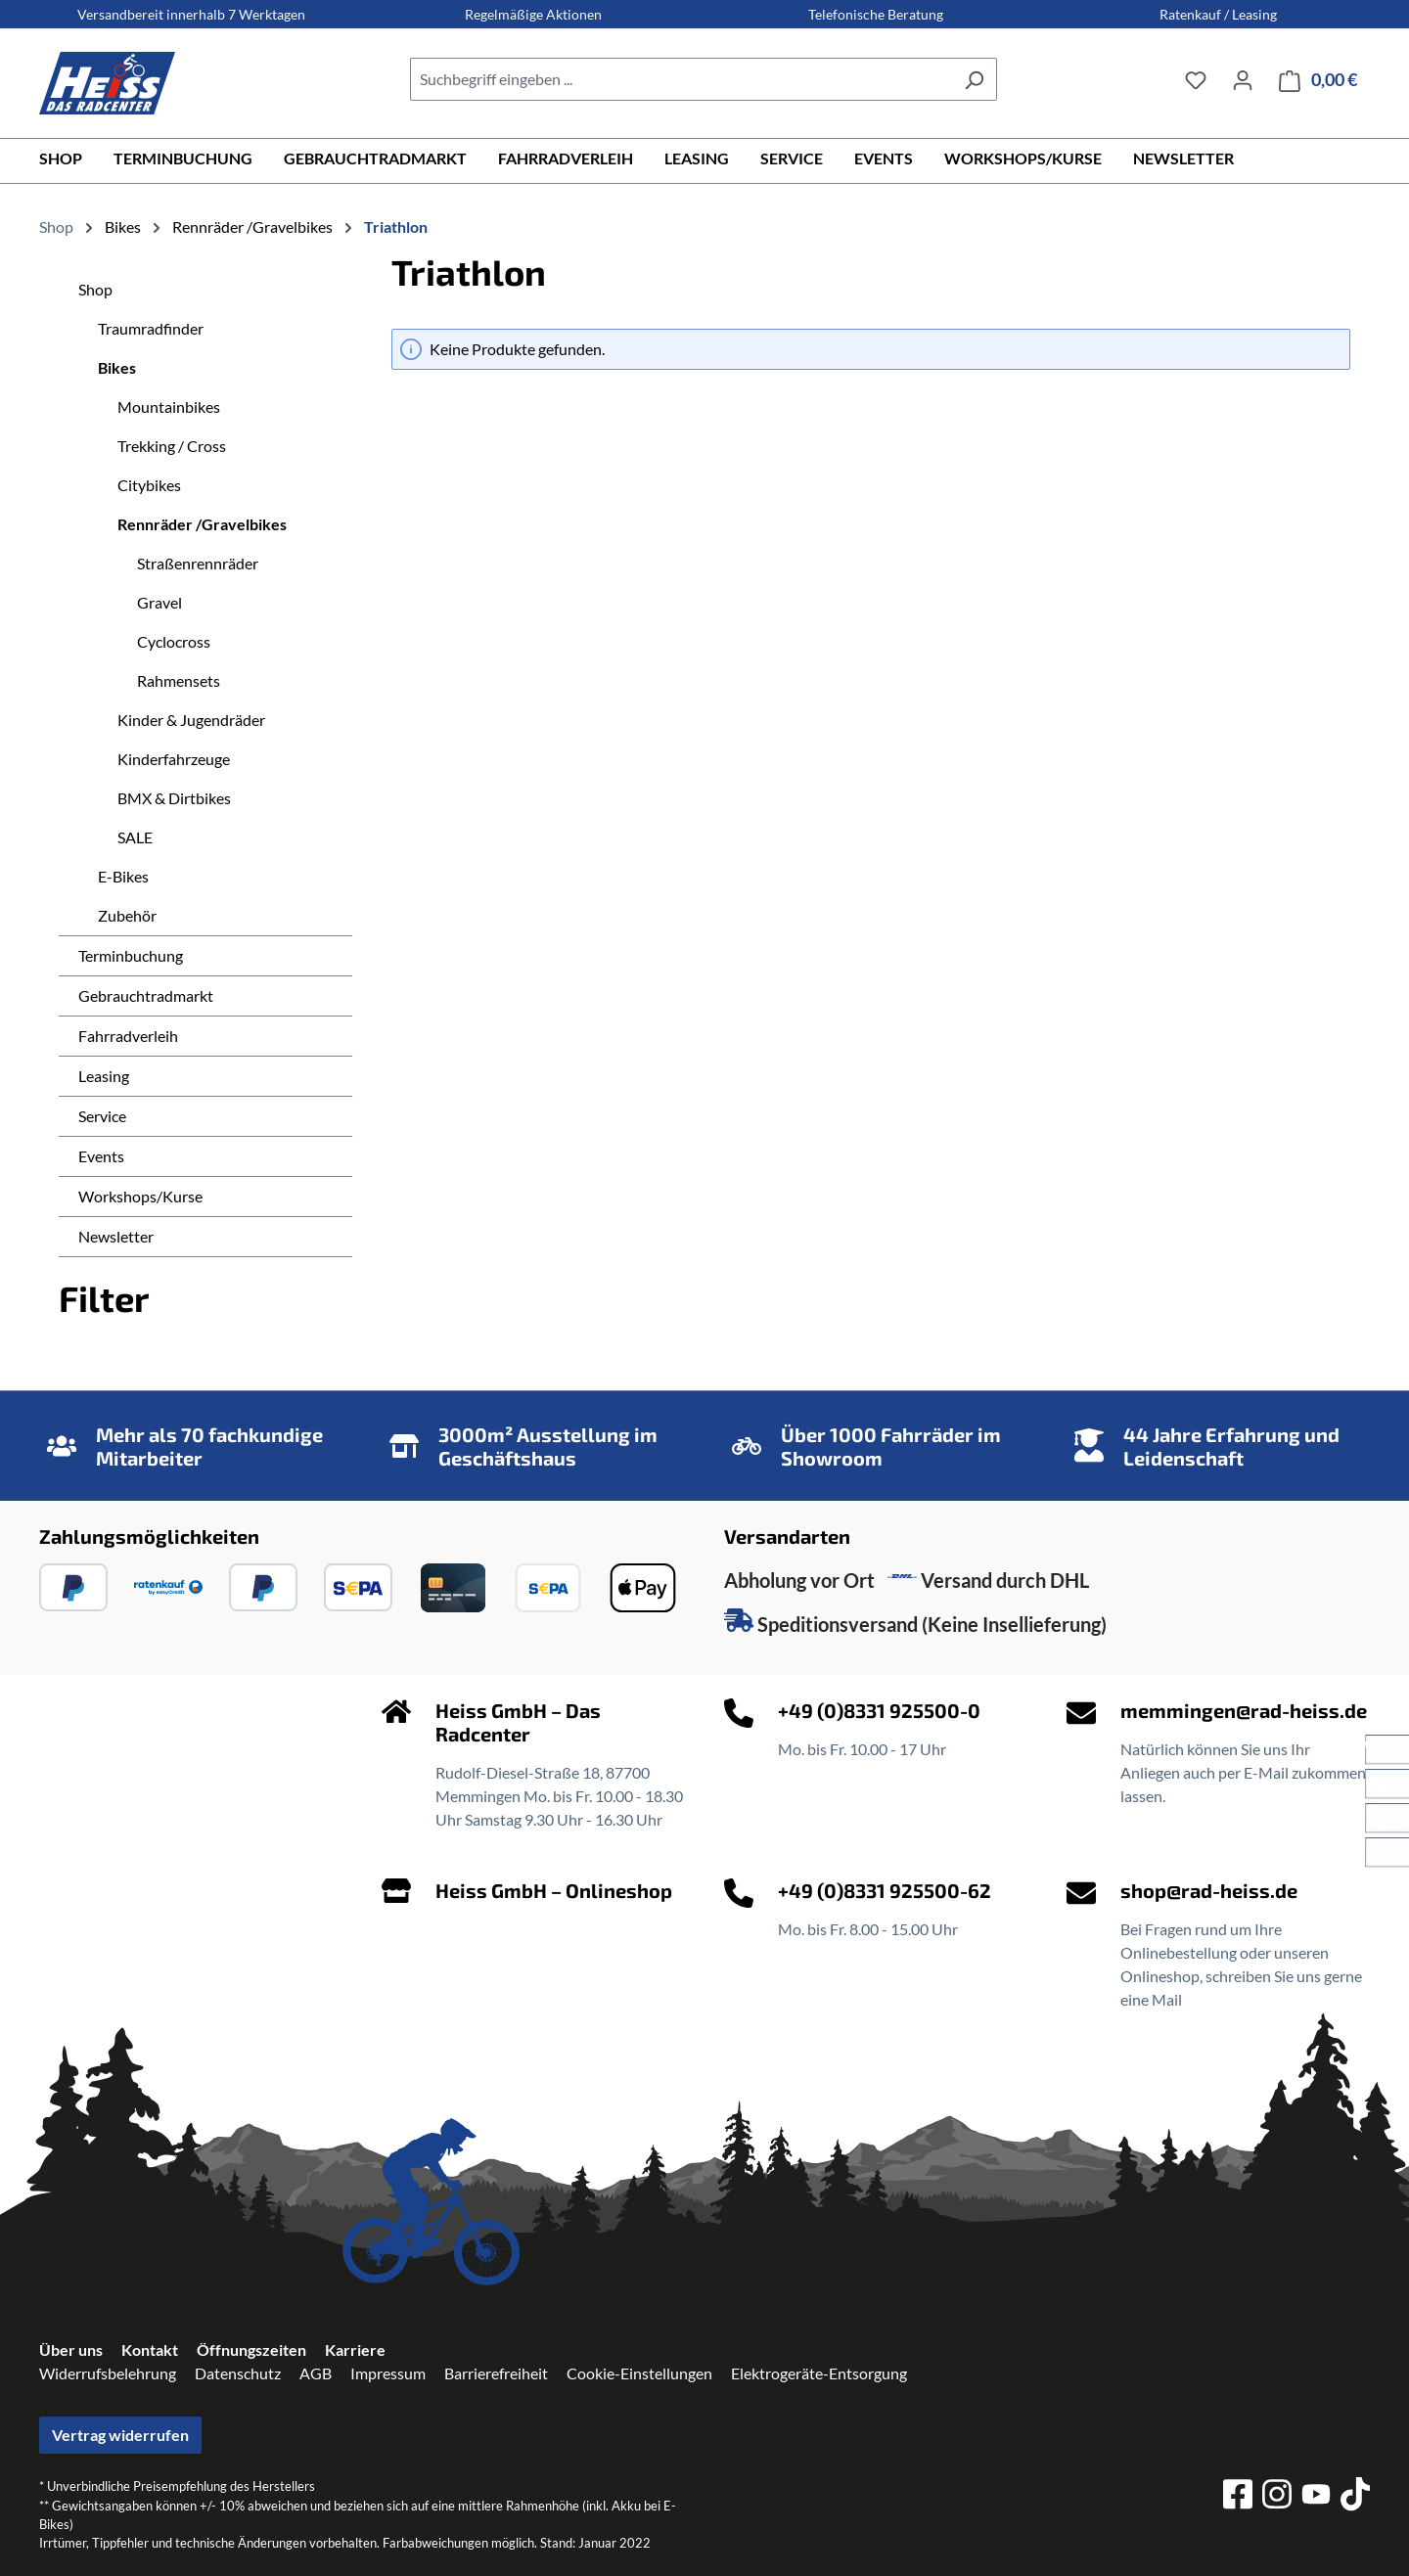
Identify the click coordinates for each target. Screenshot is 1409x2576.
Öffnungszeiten (251, 2349)
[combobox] (681, 79)
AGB (315, 2373)
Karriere (355, 2349)
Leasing (103, 1075)
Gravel (159, 602)
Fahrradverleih (128, 1035)
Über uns (71, 2349)
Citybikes (149, 484)
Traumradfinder (151, 328)
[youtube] (1316, 2497)
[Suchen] (974, 79)
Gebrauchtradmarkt (145, 995)
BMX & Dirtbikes (174, 798)
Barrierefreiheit (496, 2373)
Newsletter (116, 1236)
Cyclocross (173, 641)
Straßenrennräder (197, 563)
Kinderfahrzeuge (173, 758)
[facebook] (1237, 2496)
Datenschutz (238, 2373)
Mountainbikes (168, 406)
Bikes (117, 367)
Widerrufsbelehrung (107, 2373)
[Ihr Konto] (1242, 79)
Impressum (388, 2373)
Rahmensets (178, 680)
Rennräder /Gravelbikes (202, 524)
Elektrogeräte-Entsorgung (819, 2373)
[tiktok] (1355, 2496)
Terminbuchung (130, 955)
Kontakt (149, 2349)
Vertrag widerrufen (120, 2434)
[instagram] (1277, 2496)
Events (101, 1156)
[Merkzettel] (1195, 79)
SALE (135, 837)
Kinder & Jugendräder (191, 719)
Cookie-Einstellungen (639, 2373)
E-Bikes (123, 876)
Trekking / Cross (171, 445)
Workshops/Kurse (140, 1196)
